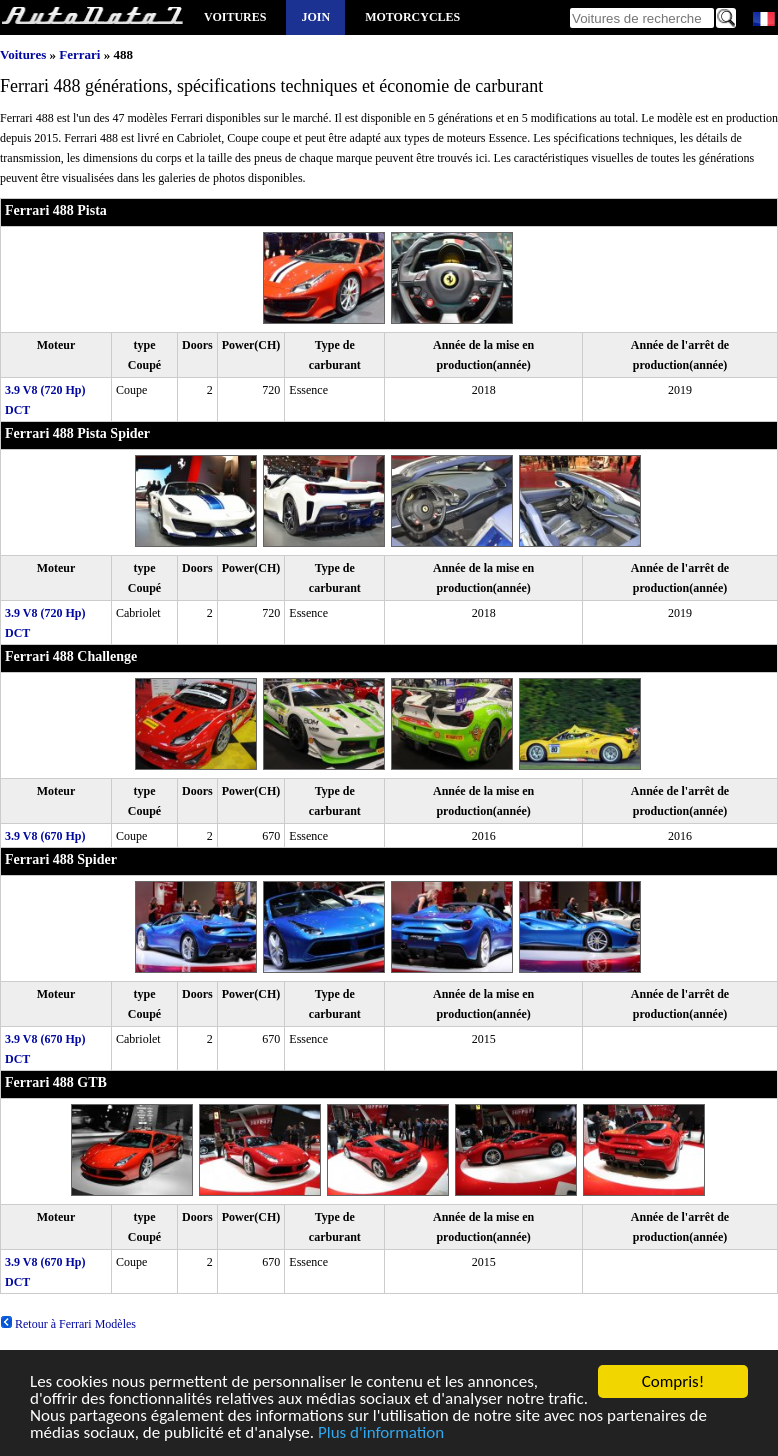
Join (315, 17)
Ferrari (79, 54)
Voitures (235, 17)
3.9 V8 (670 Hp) (45, 836)
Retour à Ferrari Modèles (68, 1324)
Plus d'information (381, 1434)
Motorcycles (412, 17)
